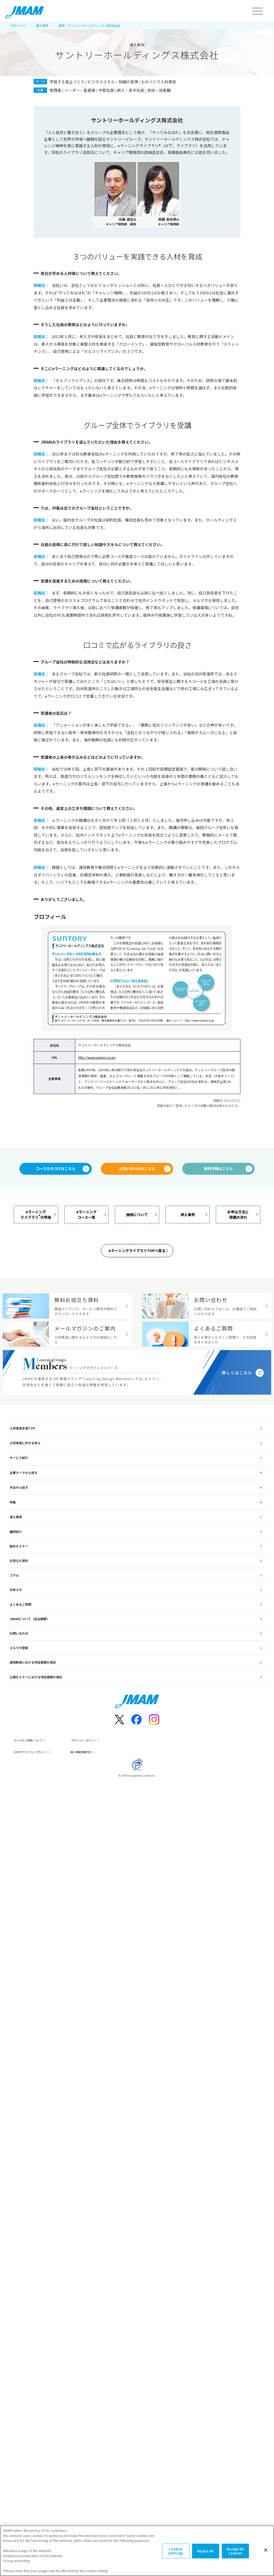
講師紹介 (16, 1558)
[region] (137, 2550)
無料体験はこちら (218, 1169)
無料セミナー (19, 1573)
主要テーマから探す (23, 1499)
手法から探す (19, 1514)
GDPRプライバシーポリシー (33, 1779)
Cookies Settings (175, 2551)
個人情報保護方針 (93, 1779)
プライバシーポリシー (96, 1767)
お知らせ (16, 1616)
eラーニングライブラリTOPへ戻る (137, 1251)
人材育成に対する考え (25, 1470)
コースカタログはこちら (55, 1169)
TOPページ (18, 25)
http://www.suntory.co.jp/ (97, 1057)
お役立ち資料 (19, 1587)
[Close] (265, 2550)
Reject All (205, 2551)
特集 (13, 1529)
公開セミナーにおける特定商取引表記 (36, 1704)
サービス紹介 (19, 1485)
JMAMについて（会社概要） (30, 1645)
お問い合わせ (19, 1660)
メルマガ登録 (19, 1675)
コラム (14, 1602)
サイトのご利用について (31, 1767)
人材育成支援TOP (22, 1455)
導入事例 (42, 25)
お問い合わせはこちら (137, 1169)
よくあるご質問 (20, 1631)
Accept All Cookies (235, 2551)
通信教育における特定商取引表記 (33, 1689)
